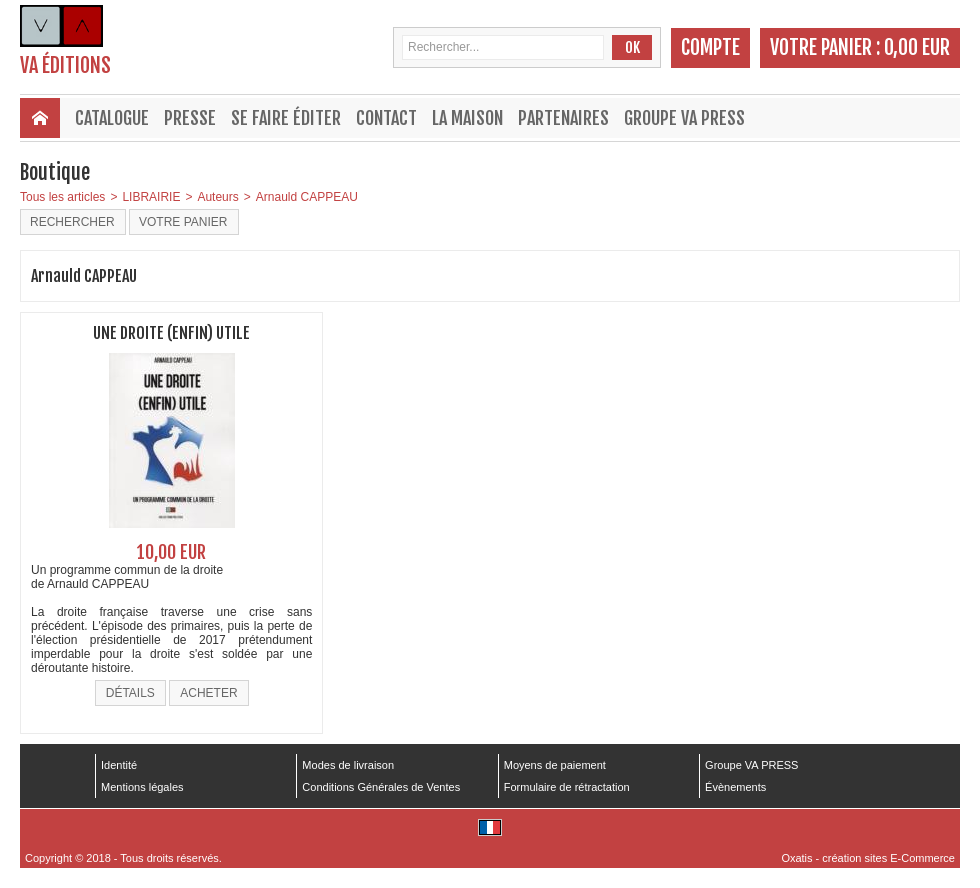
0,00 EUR (917, 47)
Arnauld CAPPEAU (307, 197)
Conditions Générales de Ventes (381, 787)
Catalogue (112, 118)
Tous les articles (62, 197)
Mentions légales (142, 787)
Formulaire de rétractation (567, 787)
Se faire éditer (286, 118)
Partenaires (563, 118)
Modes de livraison (348, 765)
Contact (386, 118)
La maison (467, 118)
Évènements (735, 787)
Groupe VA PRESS (684, 118)
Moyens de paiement (555, 765)
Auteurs (217, 197)
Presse (190, 118)
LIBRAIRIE (151, 197)
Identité (119, 765)
